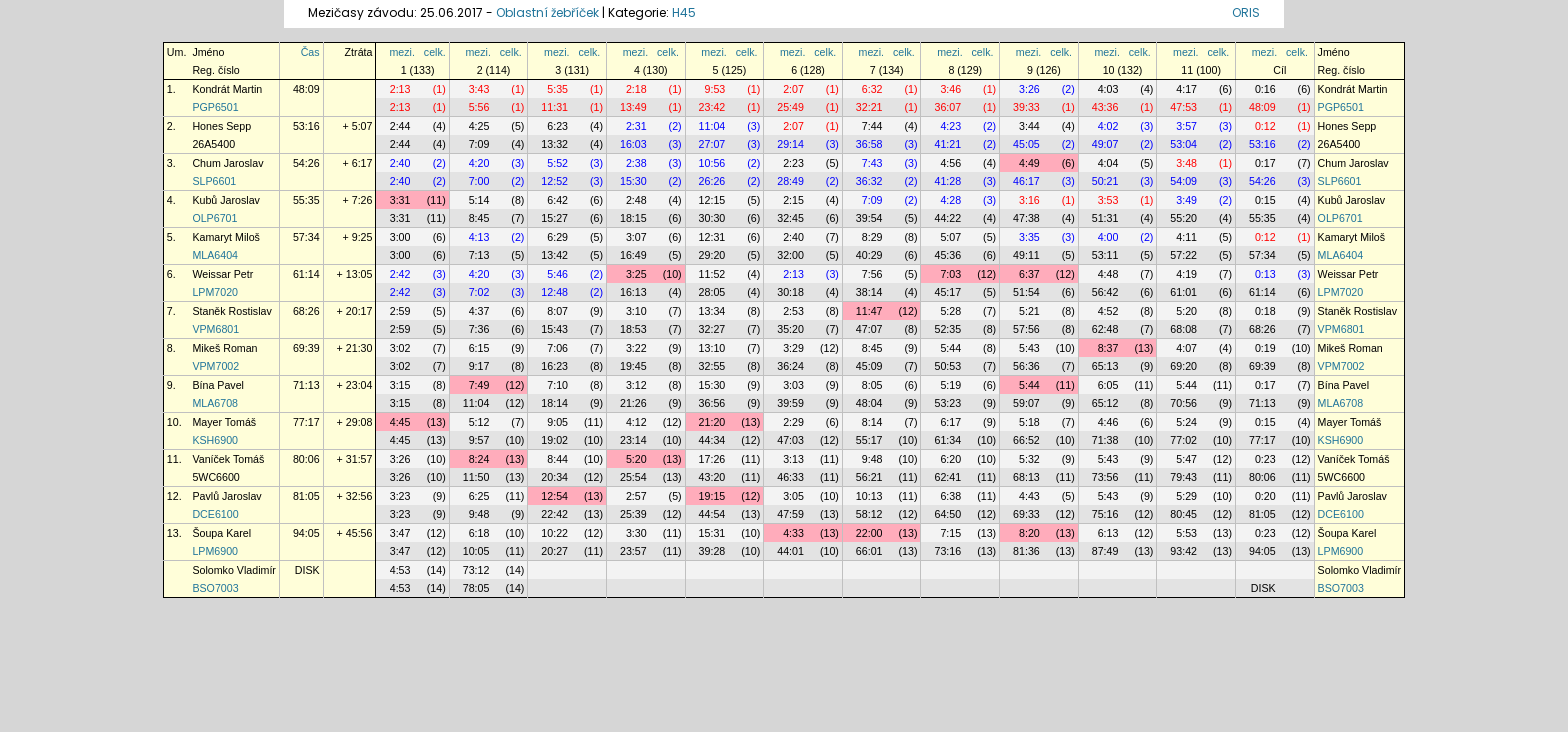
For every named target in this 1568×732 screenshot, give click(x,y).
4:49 (1029, 163)
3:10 (636, 311)
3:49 (1186, 200)
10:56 (712, 163)
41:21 (947, 144)
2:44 (400, 126)
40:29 (869, 255)
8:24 (479, 459)
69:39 (306, 348)
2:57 (636, 496)
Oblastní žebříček (547, 12)
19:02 (554, 440)
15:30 (633, 181)
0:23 (1265, 459)
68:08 (1183, 329)
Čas (310, 52)
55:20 (1183, 218)
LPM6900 (215, 551)
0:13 (1265, 274)
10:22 (554, 533)
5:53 (1186, 533)
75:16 (1105, 514)
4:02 (1108, 126)
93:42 (1183, 551)
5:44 (950, 348)
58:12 (869, 514)
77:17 (306, 422)
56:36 (1026, 366)
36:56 (712, 403)
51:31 (1105, 218)
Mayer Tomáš (224, 422)
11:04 (712, 126)
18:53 (633, 329)
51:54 (1026, 292)
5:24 (1186, 422)
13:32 (554, 144)
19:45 (633, 366)
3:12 (636, 385)
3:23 (400, 496)
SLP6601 (214, 181)
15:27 (554, 218)
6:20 (950, 459)
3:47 (400, 533)
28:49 (790, 181)
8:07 (557, 311)
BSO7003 (215, 588)
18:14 (554, 403)
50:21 (1105, 181)
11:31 (554, 107)
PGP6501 (215, 107)
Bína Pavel (218, 385)
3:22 (636, 348)
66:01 (869, 551)
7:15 (950, 533)
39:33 (1026, 107)
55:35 (306, 200)
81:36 (1026, 551)
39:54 (869, 218)
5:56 (479, 107)
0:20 (1265, 496)
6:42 (557, 200)
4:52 (1108, 311)
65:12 (1105, 403)
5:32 (1029, 459)
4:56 (950, 163)
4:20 (479, 163)
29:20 (712, 255)
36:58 (869, 144)
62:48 (1105, 329)
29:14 (790, 144)
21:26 (633, 403)
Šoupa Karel (221, 533)
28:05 (712, 292)
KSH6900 (215, 440)
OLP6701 (214, 218)
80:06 (306, 459)
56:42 (1105, 292)
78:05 (476, 588)
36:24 (790, 366)
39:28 (712, 551)
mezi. (401, 52)
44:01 (790, 551)
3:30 (636, 533)
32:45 (790, 218)
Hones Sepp (221, 126)
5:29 (1186, 496)
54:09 (1183, 181)
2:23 (793, 163)
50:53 (947, 366)
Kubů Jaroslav (226, 200)
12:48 (554, 292)
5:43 (1029, 348)
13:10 (712, 348)
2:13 (400, 89)
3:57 (1186, 126)
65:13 (1105, 366)
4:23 (950, 126)
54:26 (306, 163)
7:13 (479, 255)
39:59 (790, 403)
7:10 (557, 385)
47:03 (790, 440)
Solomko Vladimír (234, 570)
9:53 (715, 89)
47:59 (790, 514)
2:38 (636, 163)
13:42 (554, 255)
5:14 (479, 200)
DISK (307, 570)
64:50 (947, 514)
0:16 (1265, 89)
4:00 (1108, 237)
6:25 (479, 496)
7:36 (479, 329)
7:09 (479, 144)
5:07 (950, 237)
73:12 (476, 570)
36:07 (947, 107)
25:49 (790, 107)
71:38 (1105, 440)
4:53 (400, 570)
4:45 (400, 422)
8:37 (1108, 348)
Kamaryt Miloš (226, 237)
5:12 (479, 422)
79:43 (1183, 477)
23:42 (712, 107)
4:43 (1029, 496)
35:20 (790, 329)
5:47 (1186, 459)
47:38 (1026, 218)
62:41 (947, 477)
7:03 (950, 274)
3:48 (1186, 163)
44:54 (712, 514)
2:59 (400, 311)
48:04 (869, 403)
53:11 (1105, 255)
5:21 (1029, 311)
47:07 (869, 329)
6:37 (1029, 274)
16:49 (633, 255)
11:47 (869, 311)
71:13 (306, 385)
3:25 (636, 274)
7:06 (557, 348)
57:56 (1026, 329)
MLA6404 (215, 255)
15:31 (712, 533)
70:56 (1183, 403)
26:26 (712, 181)
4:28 (950, 200)
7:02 (479, 292)
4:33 (793, 533)
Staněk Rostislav (231, 311)
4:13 (479, 237)
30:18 (790, 292)
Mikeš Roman (224, 348)
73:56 (1105, 477)
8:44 (557, 459)
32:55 (712, 366)
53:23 (947, 403)
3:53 (1108, 200)
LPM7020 (215, 292)
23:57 (633, 551)
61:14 (306, 274)
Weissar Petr (222, 274)
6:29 (557, 237)
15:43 (554, 329)
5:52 (557, 163)
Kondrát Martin (227, 89)
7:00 (479, 181)
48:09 (306, 89)
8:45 (479, 218)
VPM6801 (215, 329)
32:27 (712, 329)
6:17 (950, 422)
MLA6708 (215, 403)
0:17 (1265, 163)
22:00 (869, 533)
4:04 (1108, 163)
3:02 (400, 348)
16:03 (633, 144)
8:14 (872, 422)
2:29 (793, 422)
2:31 (636, 126)
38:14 (869, 292)
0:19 (1265, 348)
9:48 (872, 459)
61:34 (947, 440)
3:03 (793, 385)
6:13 (1108, 533)
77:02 (1183, 440)
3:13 (793, 459)
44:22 (947, 218)
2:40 (400, 163)
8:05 (872, 385)
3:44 (1029, 126)
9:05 (557, 422)
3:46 (950, 89)
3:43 (479, 89)
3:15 (400, 385)
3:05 (793, 496)
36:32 (869, 181)
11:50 (476, 477)
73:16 (947, 551)
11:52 (712, 274)
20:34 (554, 477)
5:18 (1029, 422)
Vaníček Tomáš (228, 459)
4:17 (1186, 89)
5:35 (557, 89)
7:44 (872, 126)
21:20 (712, 422)
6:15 (479, 348)
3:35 (1029, 237)
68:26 (306, 311)
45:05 (1026, 144)
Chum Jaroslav (227, 163)
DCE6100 (215, 514)
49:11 (1026, 255)
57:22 (1183, 255)
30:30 (712, 218)
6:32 (872, 89)
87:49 (1105, 551)
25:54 (633, 477)
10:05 (476, 551)
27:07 (712, 144)
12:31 (712, 237)
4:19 (1186, 274)
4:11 (1186, 237)
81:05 (306, 496)
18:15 (633, 218)
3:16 (1029, 200)
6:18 (479, 533)
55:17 (869, 440)
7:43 (872, 163)
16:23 (554, 366)
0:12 (1265, 126)
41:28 (947, 181)
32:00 (790, 255)
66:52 (1026, 440)
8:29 (872, 237)
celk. (435, 52)
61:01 (1183, 292)
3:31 (400, 200)
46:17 (1026, 181)
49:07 (1105, 144)
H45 (684, 12)
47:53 (1183, 107)
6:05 (1108, 385)
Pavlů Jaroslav (226, 496)
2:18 (636, 89)
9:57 (479, 440)
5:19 (950, 385)
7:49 (479, 385)
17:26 (712, 459)
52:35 (947, 329)
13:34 (712, 311)
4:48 (1108, 274)
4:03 (1108, 89)
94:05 (306, 533)
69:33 (1026, 514)
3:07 (636, 237)
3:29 (793, 348)
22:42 (554, 514)
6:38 (950, 496)
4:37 (479, 311)
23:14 (633, 440)
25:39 (633, 514)
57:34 (306, 237)
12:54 (554, 496)
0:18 (1265, 311)
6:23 (557, 126)
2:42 (400, 274)
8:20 (1029, 533)
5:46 (557, 274)
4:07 (1186, 348)
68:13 (1026, 477)
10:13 (869, 496)
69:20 (1183, 366)
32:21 (869, 107)
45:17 (947, 292)
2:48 (636, 200)
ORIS (1246, 12)
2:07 (793, 89)
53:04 (1183, 144)
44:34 (712, 440)
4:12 (636, 422)
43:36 (1105, 107)
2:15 (793, 200)
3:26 (1029, 89)
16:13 (633, 292)
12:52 (554, 181)
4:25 (479, 126)
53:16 (306, 126)
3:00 (400, 237)
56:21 (869, 477)
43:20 (712, 477)
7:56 (872, 274)
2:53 (793, 311)
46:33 (790, 477)
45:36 (947, 255)
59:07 (1026, 403)
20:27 (554, 551)
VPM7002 (215, 366)
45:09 (869, 366)
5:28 (950, 311)
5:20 (1186, 311)
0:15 (1265, 200)
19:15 (712, 496)
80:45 (1183, 514)
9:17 (479, 366)
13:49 (633, 107)
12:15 (712, 200)
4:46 (1108, 422)
